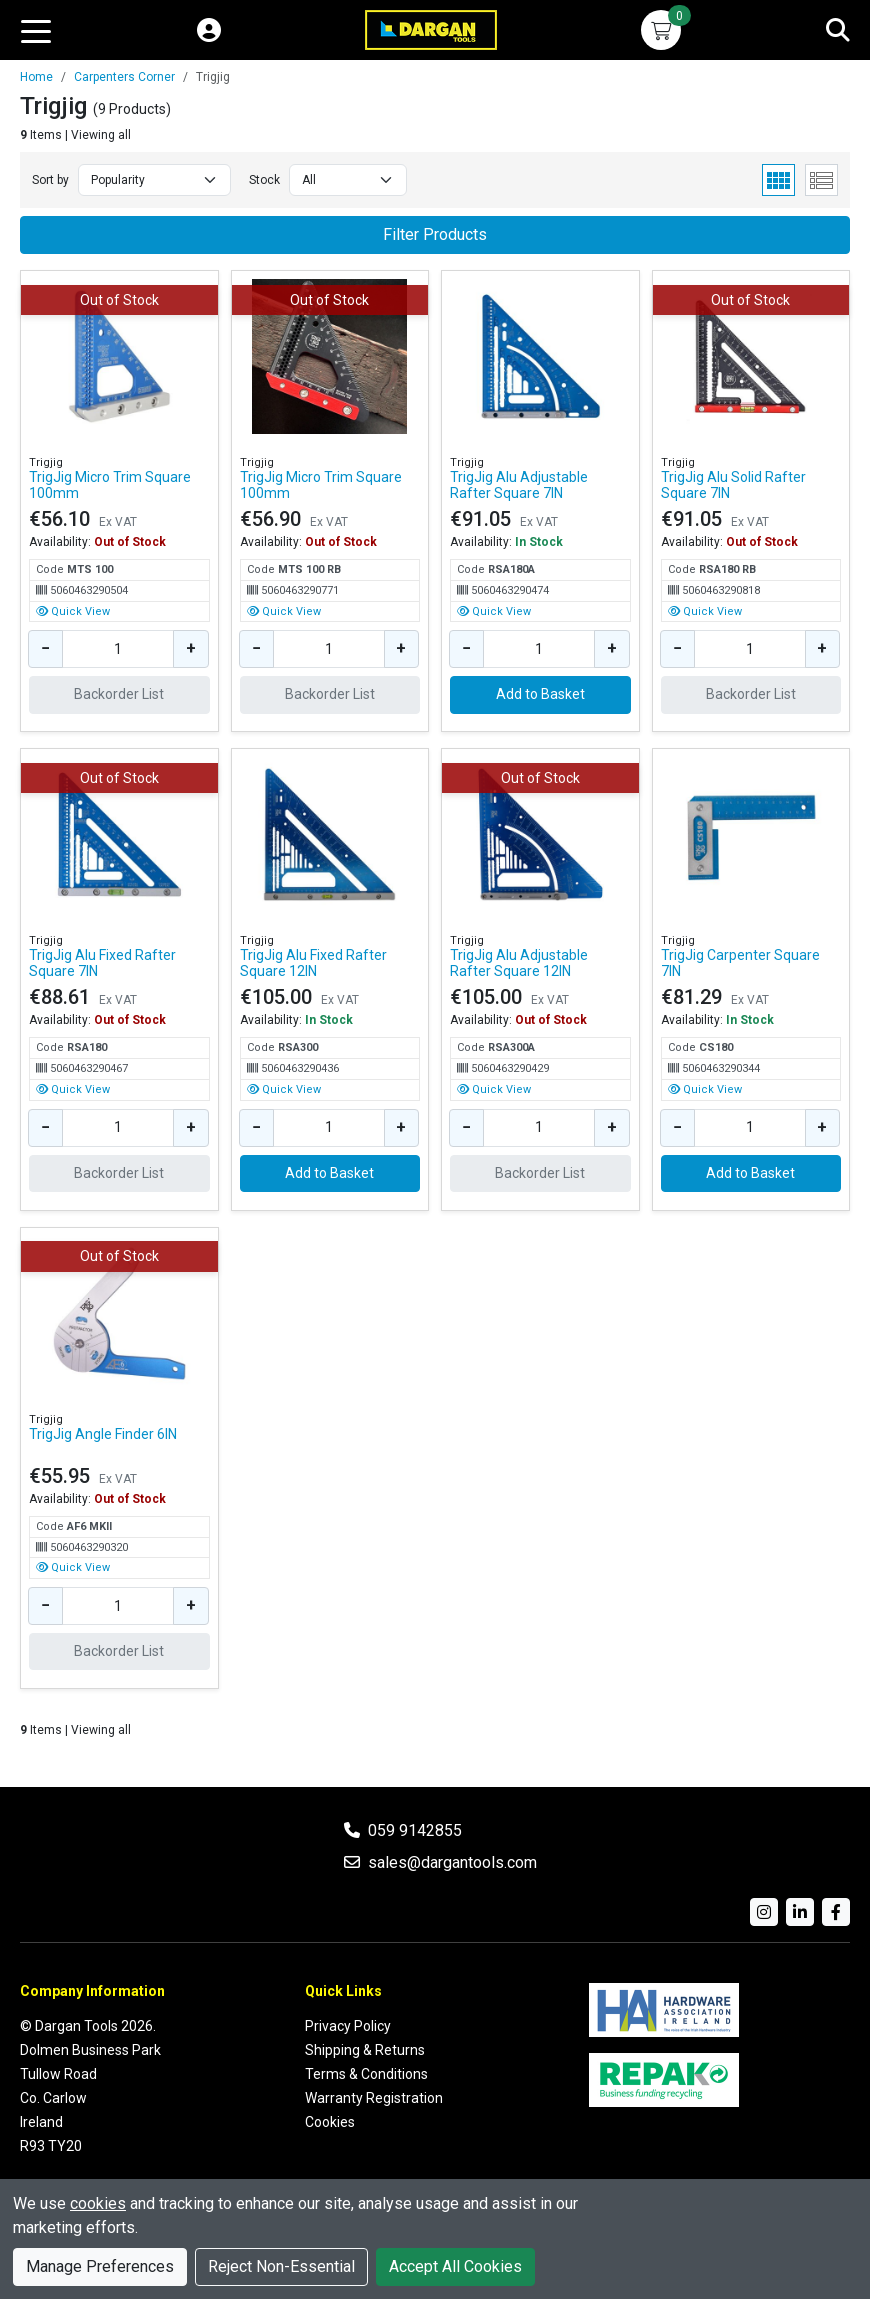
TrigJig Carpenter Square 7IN (740, 963)
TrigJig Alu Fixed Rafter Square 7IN (102, 963)
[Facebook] (836, 1912)
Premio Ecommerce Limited (762, 2256)
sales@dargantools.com (452, 1862)
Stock (264, 180)
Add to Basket (540, 694)
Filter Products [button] (435, 234)
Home (36, 77)
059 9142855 (415, 1830)
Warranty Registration (374, 2098)
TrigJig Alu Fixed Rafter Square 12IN (313, 963)
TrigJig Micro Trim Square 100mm (110, 485)
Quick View (73, 611)
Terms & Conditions (366, 2074)
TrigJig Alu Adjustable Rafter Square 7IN (519, 485)
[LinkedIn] (800, 1912)
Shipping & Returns (365, 2050)
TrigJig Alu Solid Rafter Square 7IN (733, 485)
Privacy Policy (348, 2026)
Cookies (330, 2122)
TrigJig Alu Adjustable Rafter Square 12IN (519, 963)
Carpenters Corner (124, 77)
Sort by (50, 180)
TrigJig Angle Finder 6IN (103, 1434)
